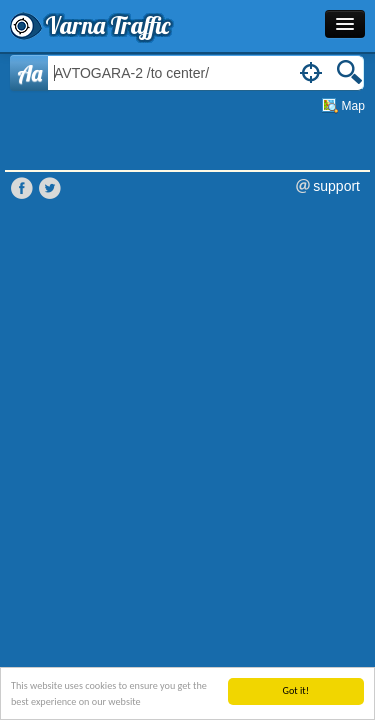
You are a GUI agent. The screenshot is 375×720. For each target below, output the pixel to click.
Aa (29, 73)
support (336, 186)
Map (353, 106)
